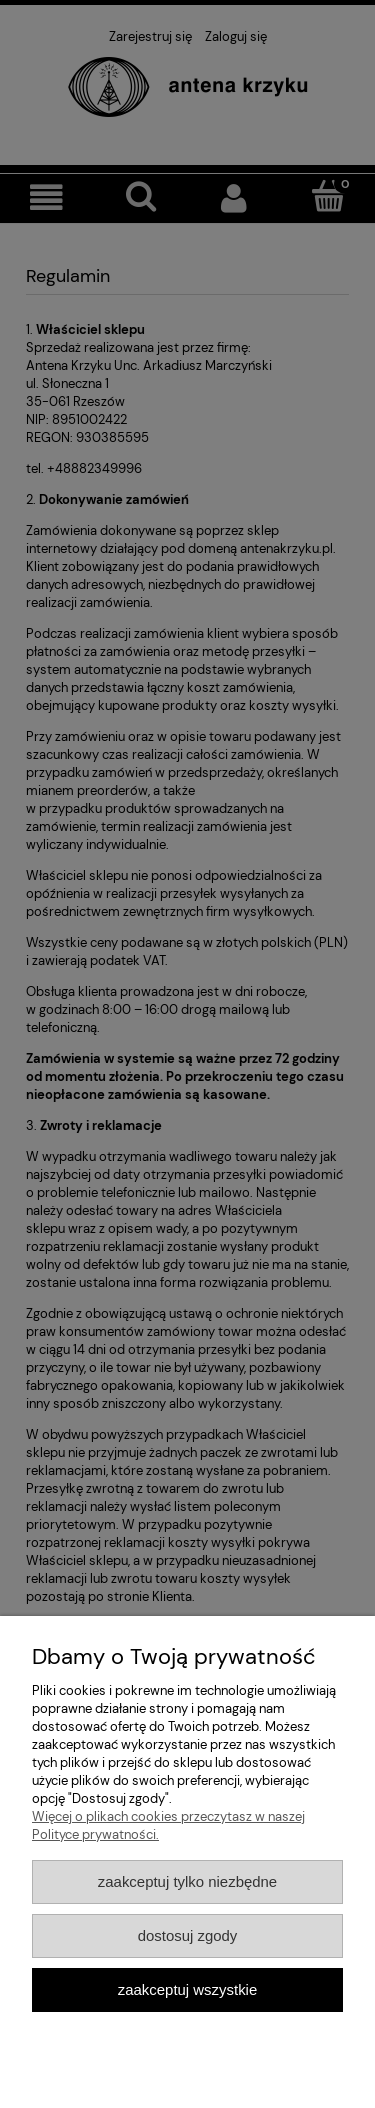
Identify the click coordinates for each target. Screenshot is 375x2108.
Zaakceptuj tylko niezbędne (187, 1881)
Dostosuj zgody (188, 1935)
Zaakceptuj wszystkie (187, 1989)
